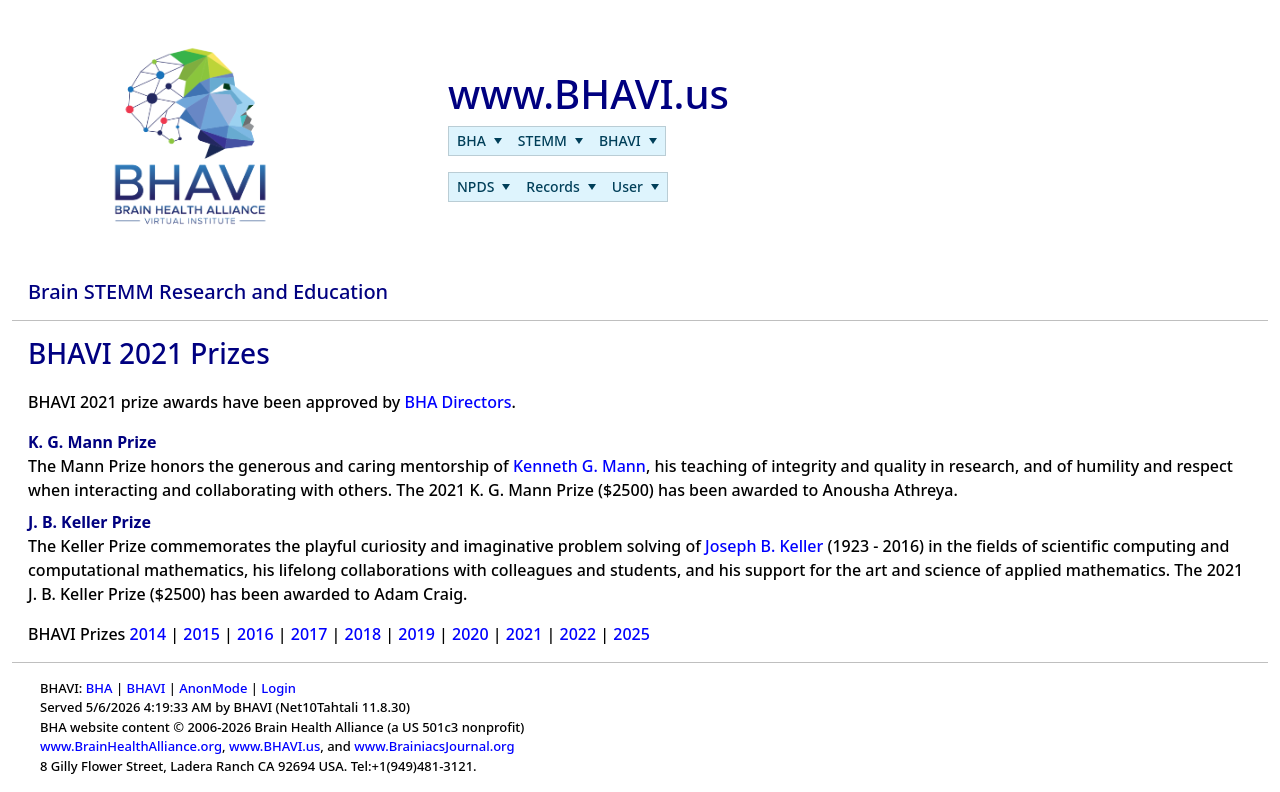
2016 (255, 634)
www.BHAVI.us (274, 746)
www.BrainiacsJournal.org (434, 746)
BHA (99, 688)
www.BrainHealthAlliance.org (131, 746)
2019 (416, 634)
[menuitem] (479, 141)
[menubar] (557, 141)
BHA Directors (457, 402)
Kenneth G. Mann (579, 466)
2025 (631, 634)
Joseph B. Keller (764, 546)
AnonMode (213, 688)
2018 (363, 634)
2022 (578, 634)
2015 (201, 634)
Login (278, 688)
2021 (524, 634)
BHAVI (145, 688)
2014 (148, 634)
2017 (309, 634)
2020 (470, 634)
